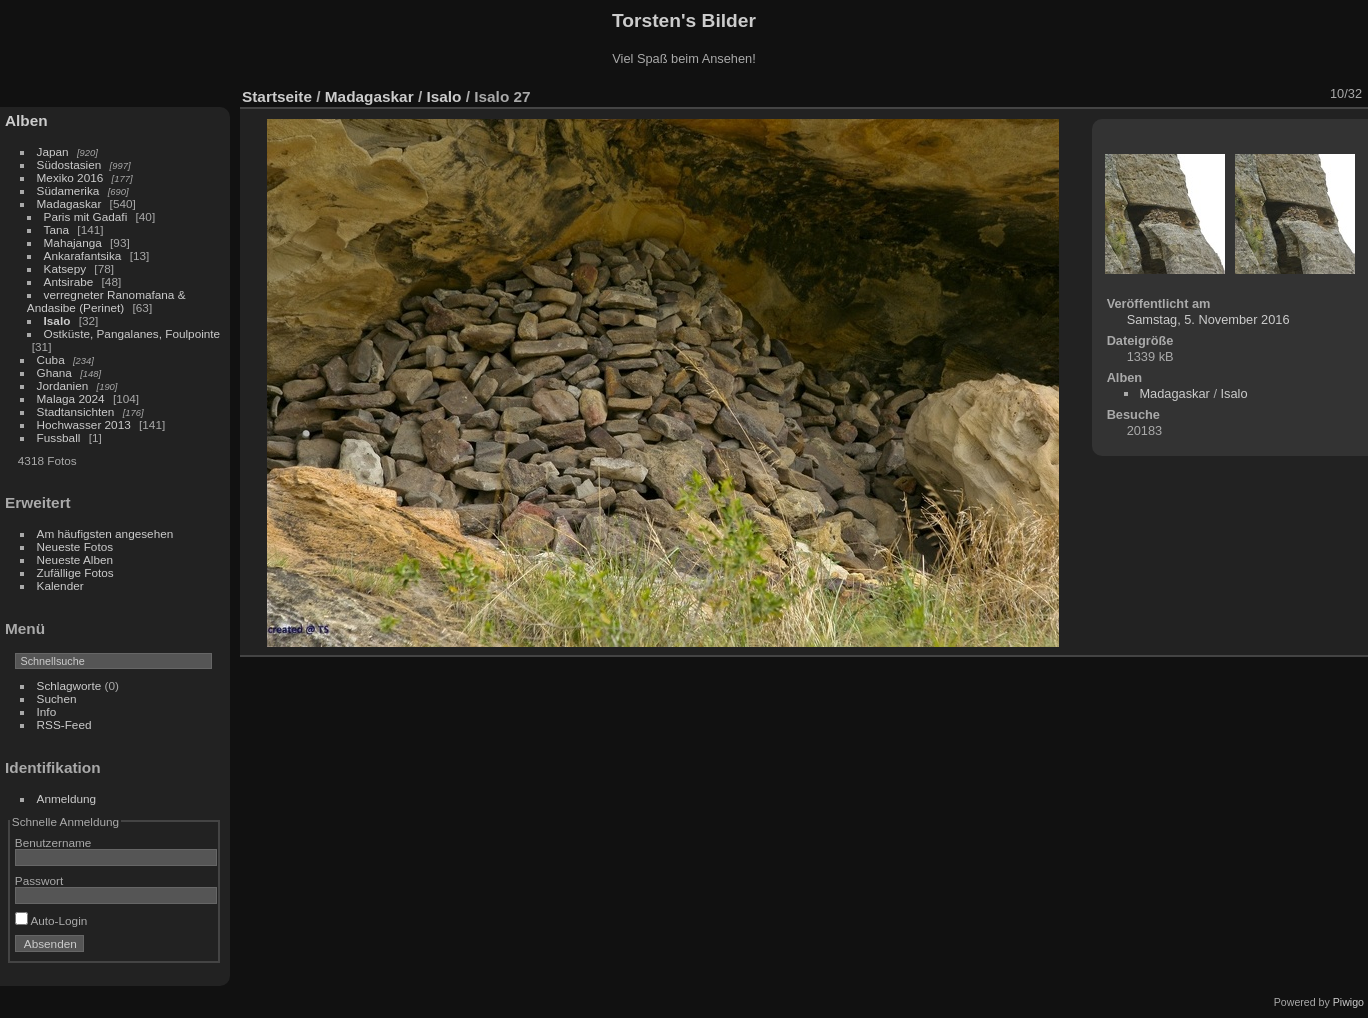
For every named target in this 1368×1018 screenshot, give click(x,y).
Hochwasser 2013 (84, 424)
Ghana (54, 372)
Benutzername (53, 842)
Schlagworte (69, 685)
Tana (57, 229)
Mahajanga (73, 242)
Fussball (59, 437)
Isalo (57, 320)
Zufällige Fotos (75, 572)
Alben (26, 120)
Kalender (60, 585)
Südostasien (69, 164)
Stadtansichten (76, 411)
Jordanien (63, 385)
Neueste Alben (75, 559)
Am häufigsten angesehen (105, 533)
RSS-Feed (64, 724)
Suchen (57, 698)
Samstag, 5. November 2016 (1208, 319)
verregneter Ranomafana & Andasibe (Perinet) (106, 301)
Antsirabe (69, 281)
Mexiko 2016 (70, 177)
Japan (53, 151)
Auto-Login (51, 920)
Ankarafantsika (83, 255)
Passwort (39, 880)
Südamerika (68, 190)
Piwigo (1348, 1002)
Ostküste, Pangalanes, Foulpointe (132, 333)
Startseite (277, 96)
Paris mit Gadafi (86, 216)
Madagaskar (69, 203)
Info (47, 711)
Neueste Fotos (75, 546)
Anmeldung (67, 798)
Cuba (51, 359)
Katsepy (65, 268)
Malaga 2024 (72, 398)
